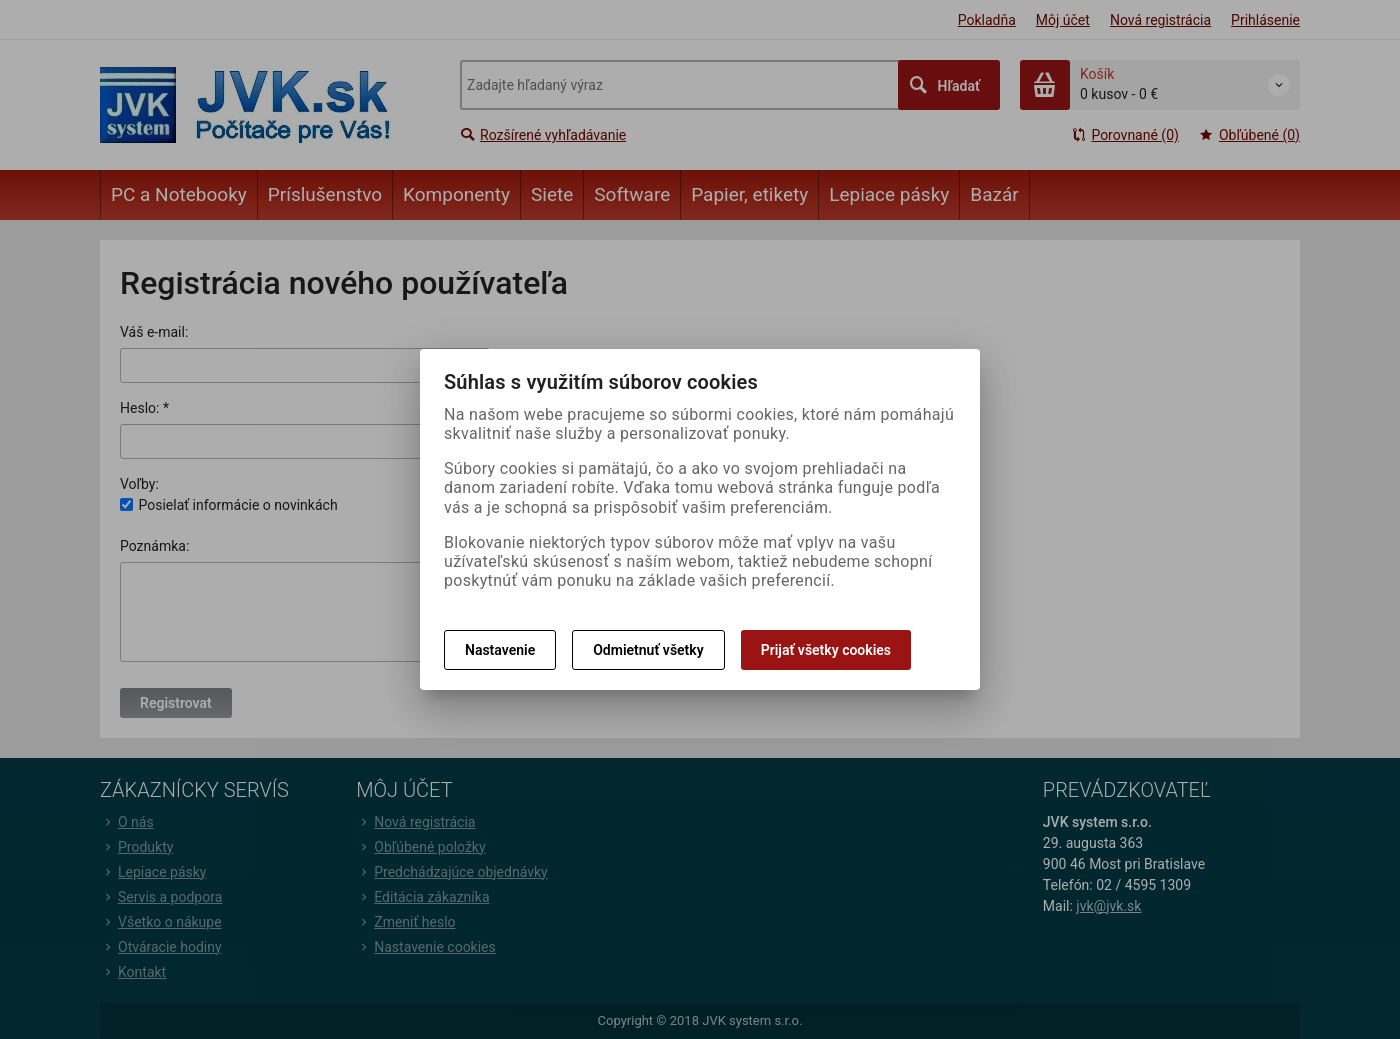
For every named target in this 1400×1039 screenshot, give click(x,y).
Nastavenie (500, 650)
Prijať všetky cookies (826, 650)
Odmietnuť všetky (648, 650)
